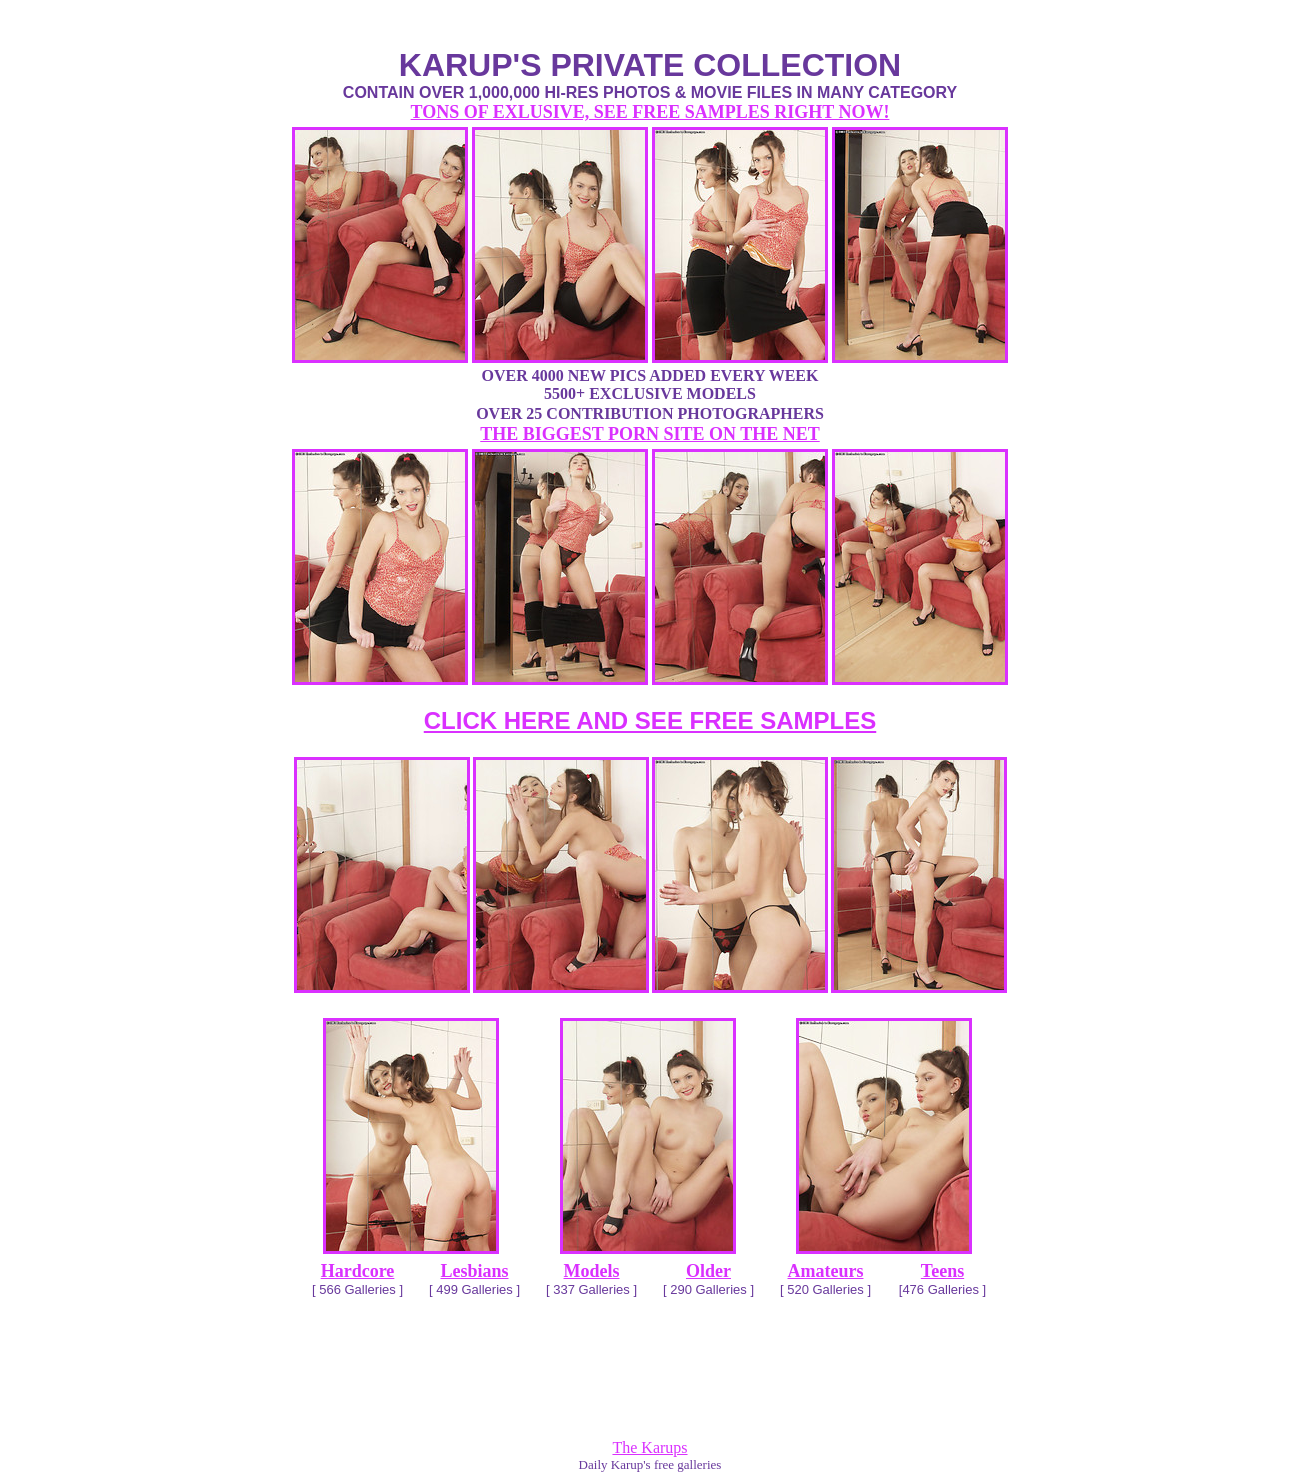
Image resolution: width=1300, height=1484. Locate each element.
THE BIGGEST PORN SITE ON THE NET (649, 434)
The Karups (649, 1447)
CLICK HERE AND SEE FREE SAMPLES (650, 720)
